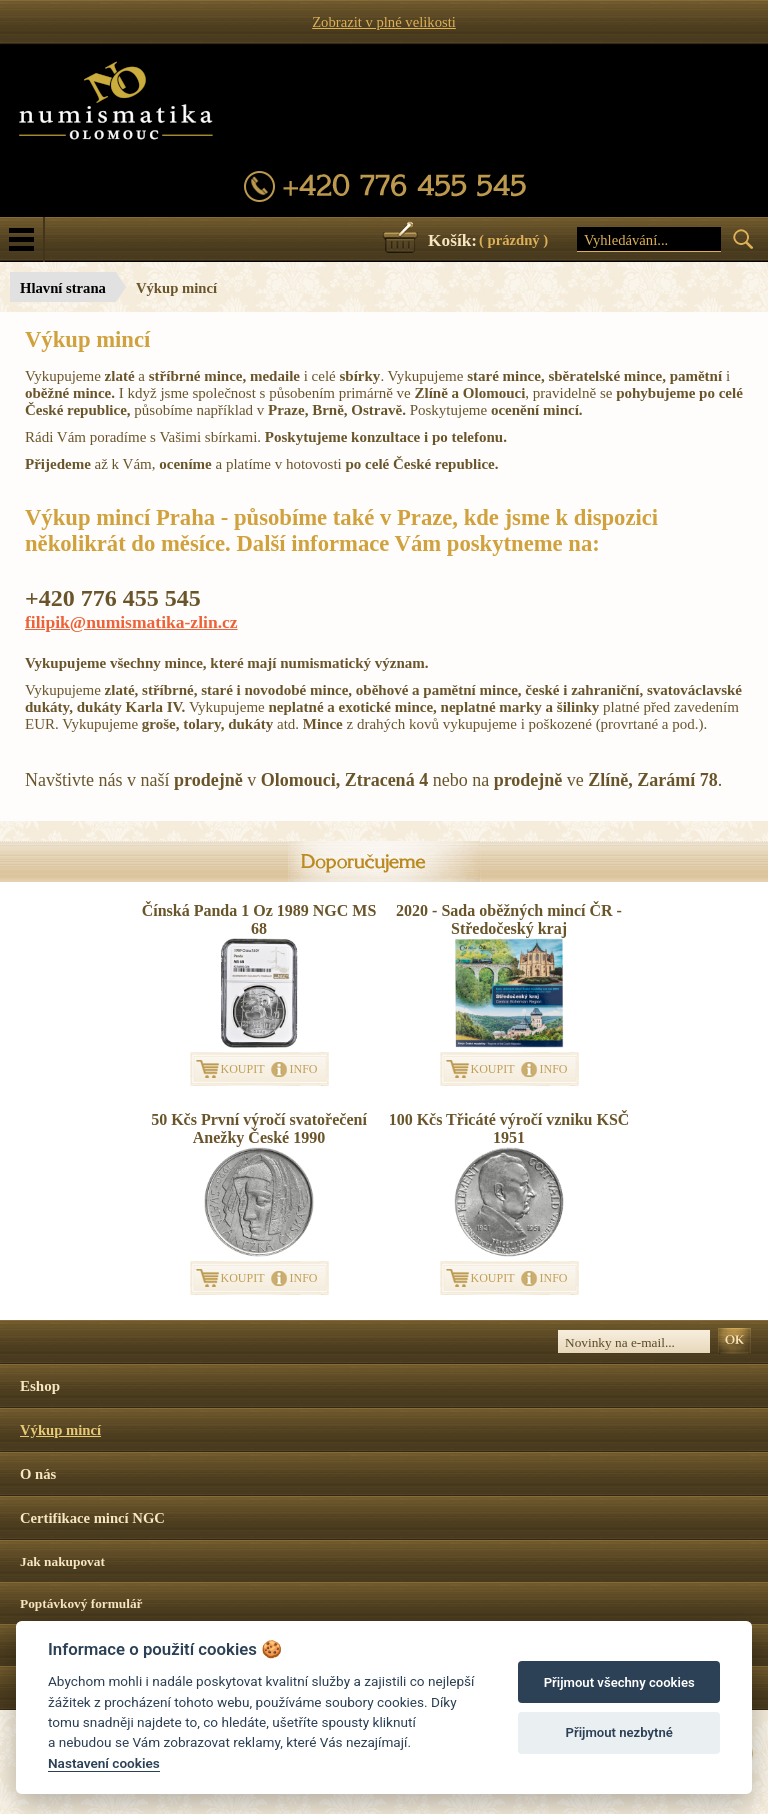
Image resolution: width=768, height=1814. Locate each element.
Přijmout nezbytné (619, 1732)
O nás (38, 1474)
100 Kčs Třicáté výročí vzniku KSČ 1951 (509, 1128)
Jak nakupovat (62, 1561)
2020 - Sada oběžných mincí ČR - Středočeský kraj (509, 919)
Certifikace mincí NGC (92, 1518)
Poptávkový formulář (81, 1603)
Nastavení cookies (104, 1763)
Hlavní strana (63, 288)
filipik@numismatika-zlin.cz (131, 622)
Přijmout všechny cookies (619, 1682)
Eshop (40, 1386)
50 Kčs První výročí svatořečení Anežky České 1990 (259, 1128)
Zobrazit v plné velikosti (384, 22)
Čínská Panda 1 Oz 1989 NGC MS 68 (259, 919)
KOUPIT (243, 1069)
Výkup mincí (60, 1430)
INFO (304, 1069)
